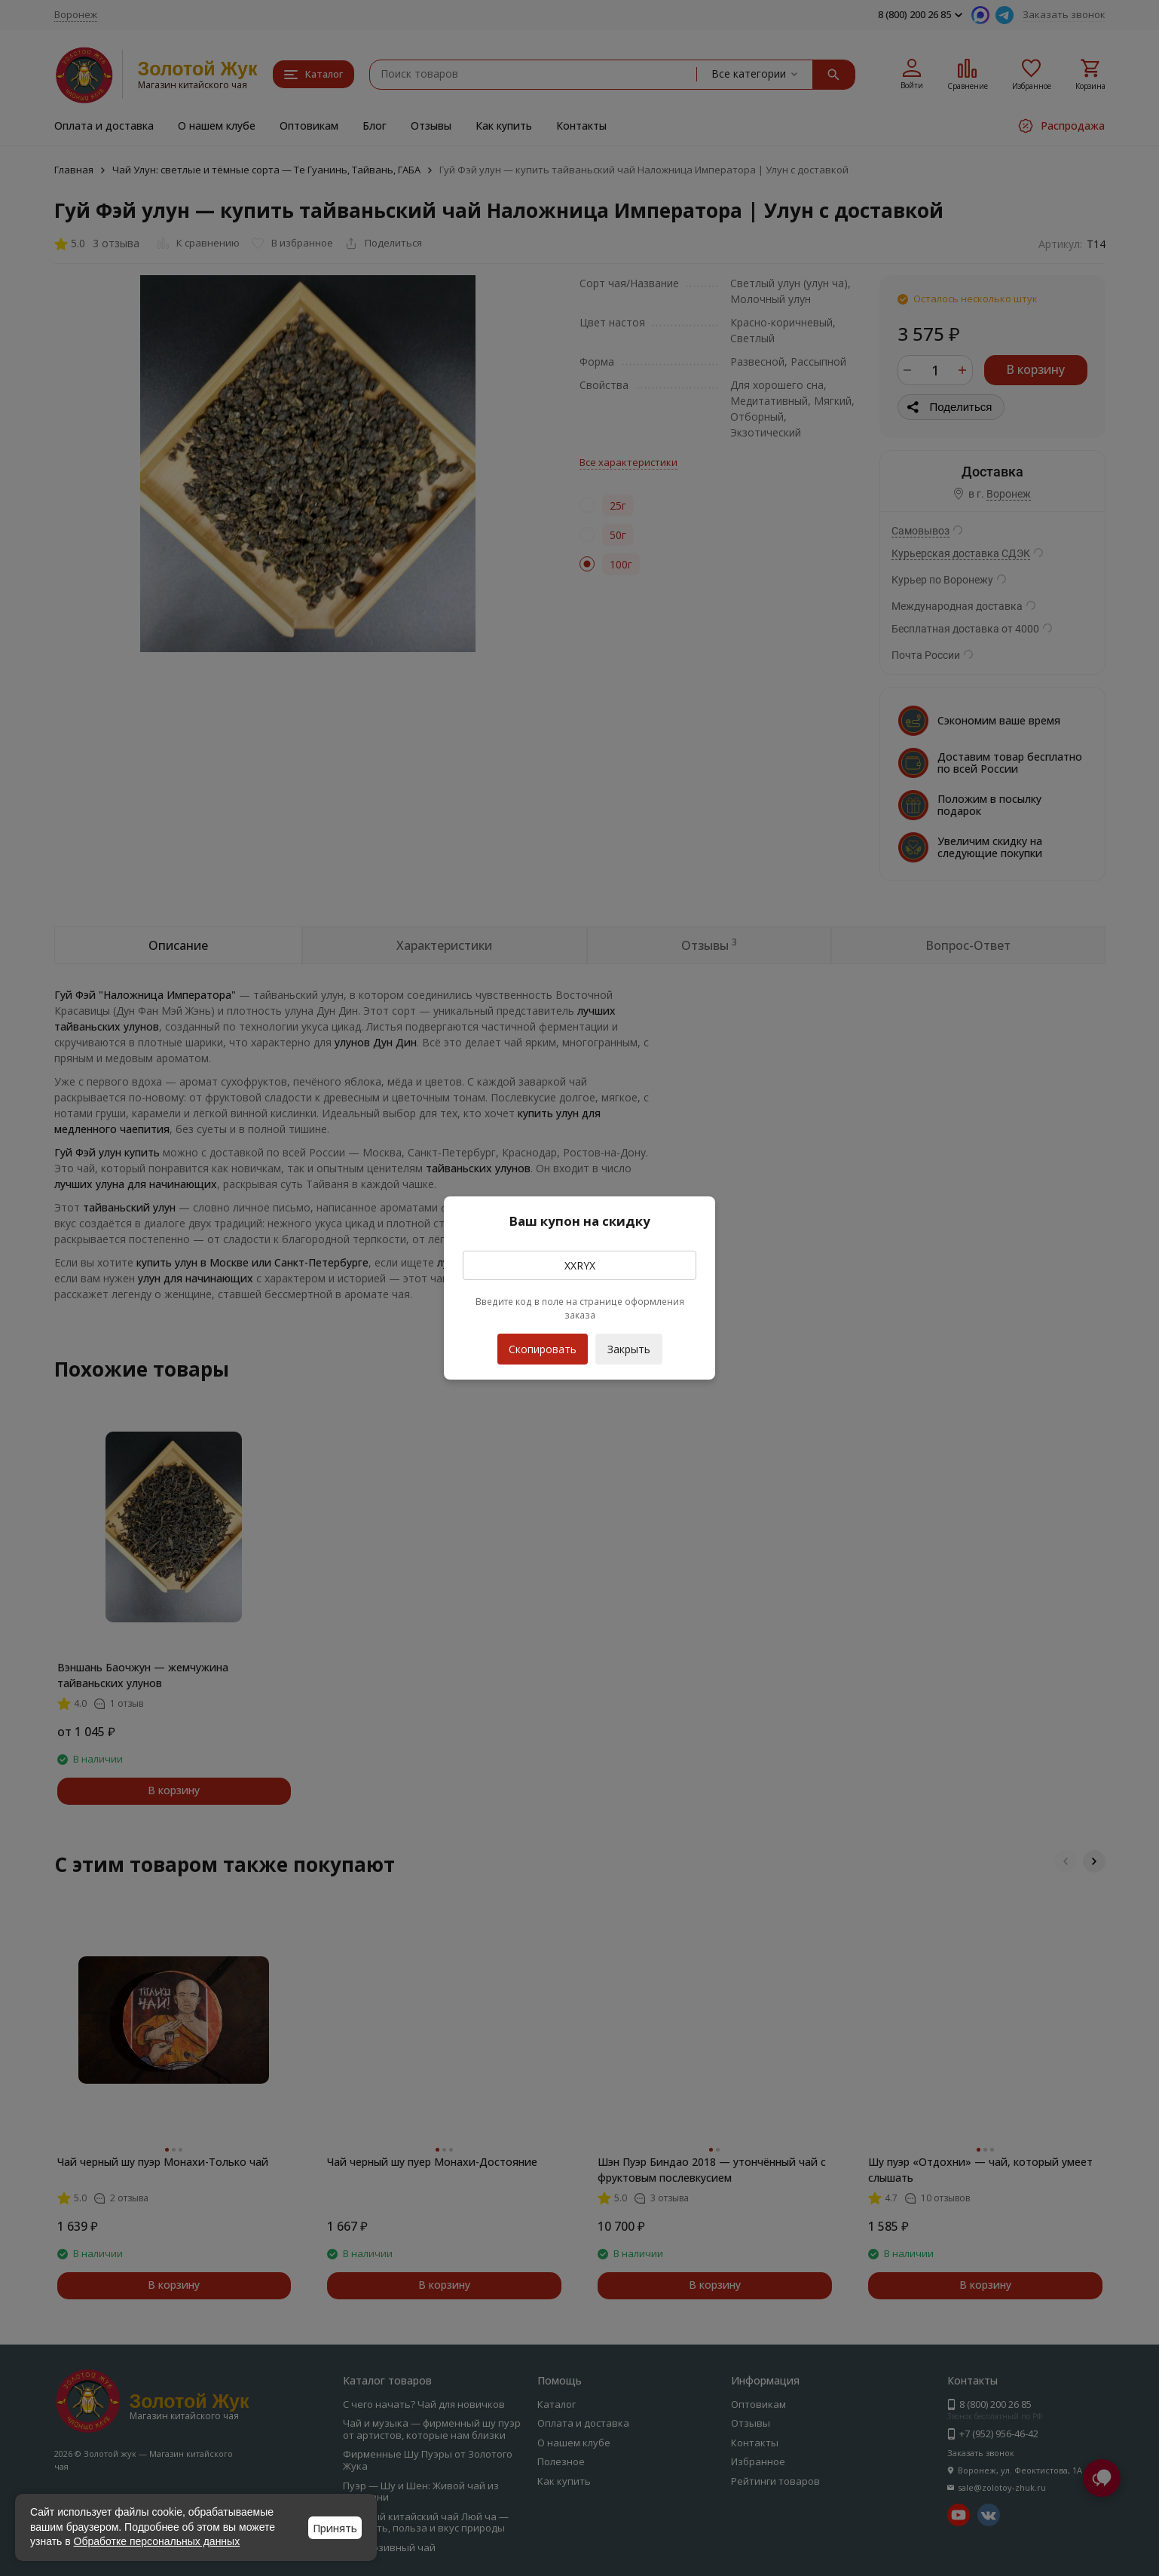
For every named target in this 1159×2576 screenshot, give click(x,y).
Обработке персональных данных (157, 2541)
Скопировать (542, 1345)
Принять (335, 2528)
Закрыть (628, 1349)
